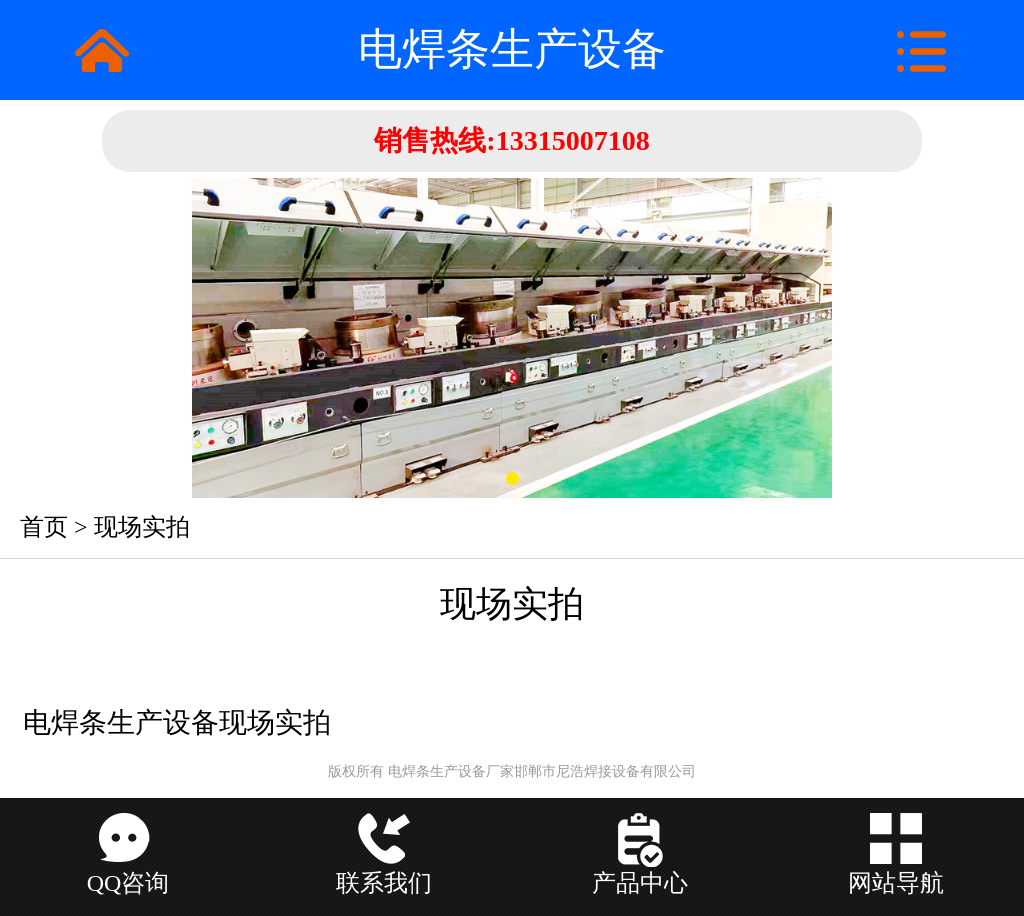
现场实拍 (142, 527)
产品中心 (640, 883)
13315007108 (573, 140)
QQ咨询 (128, 883)
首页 (44, 527)
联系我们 (384, 883)
